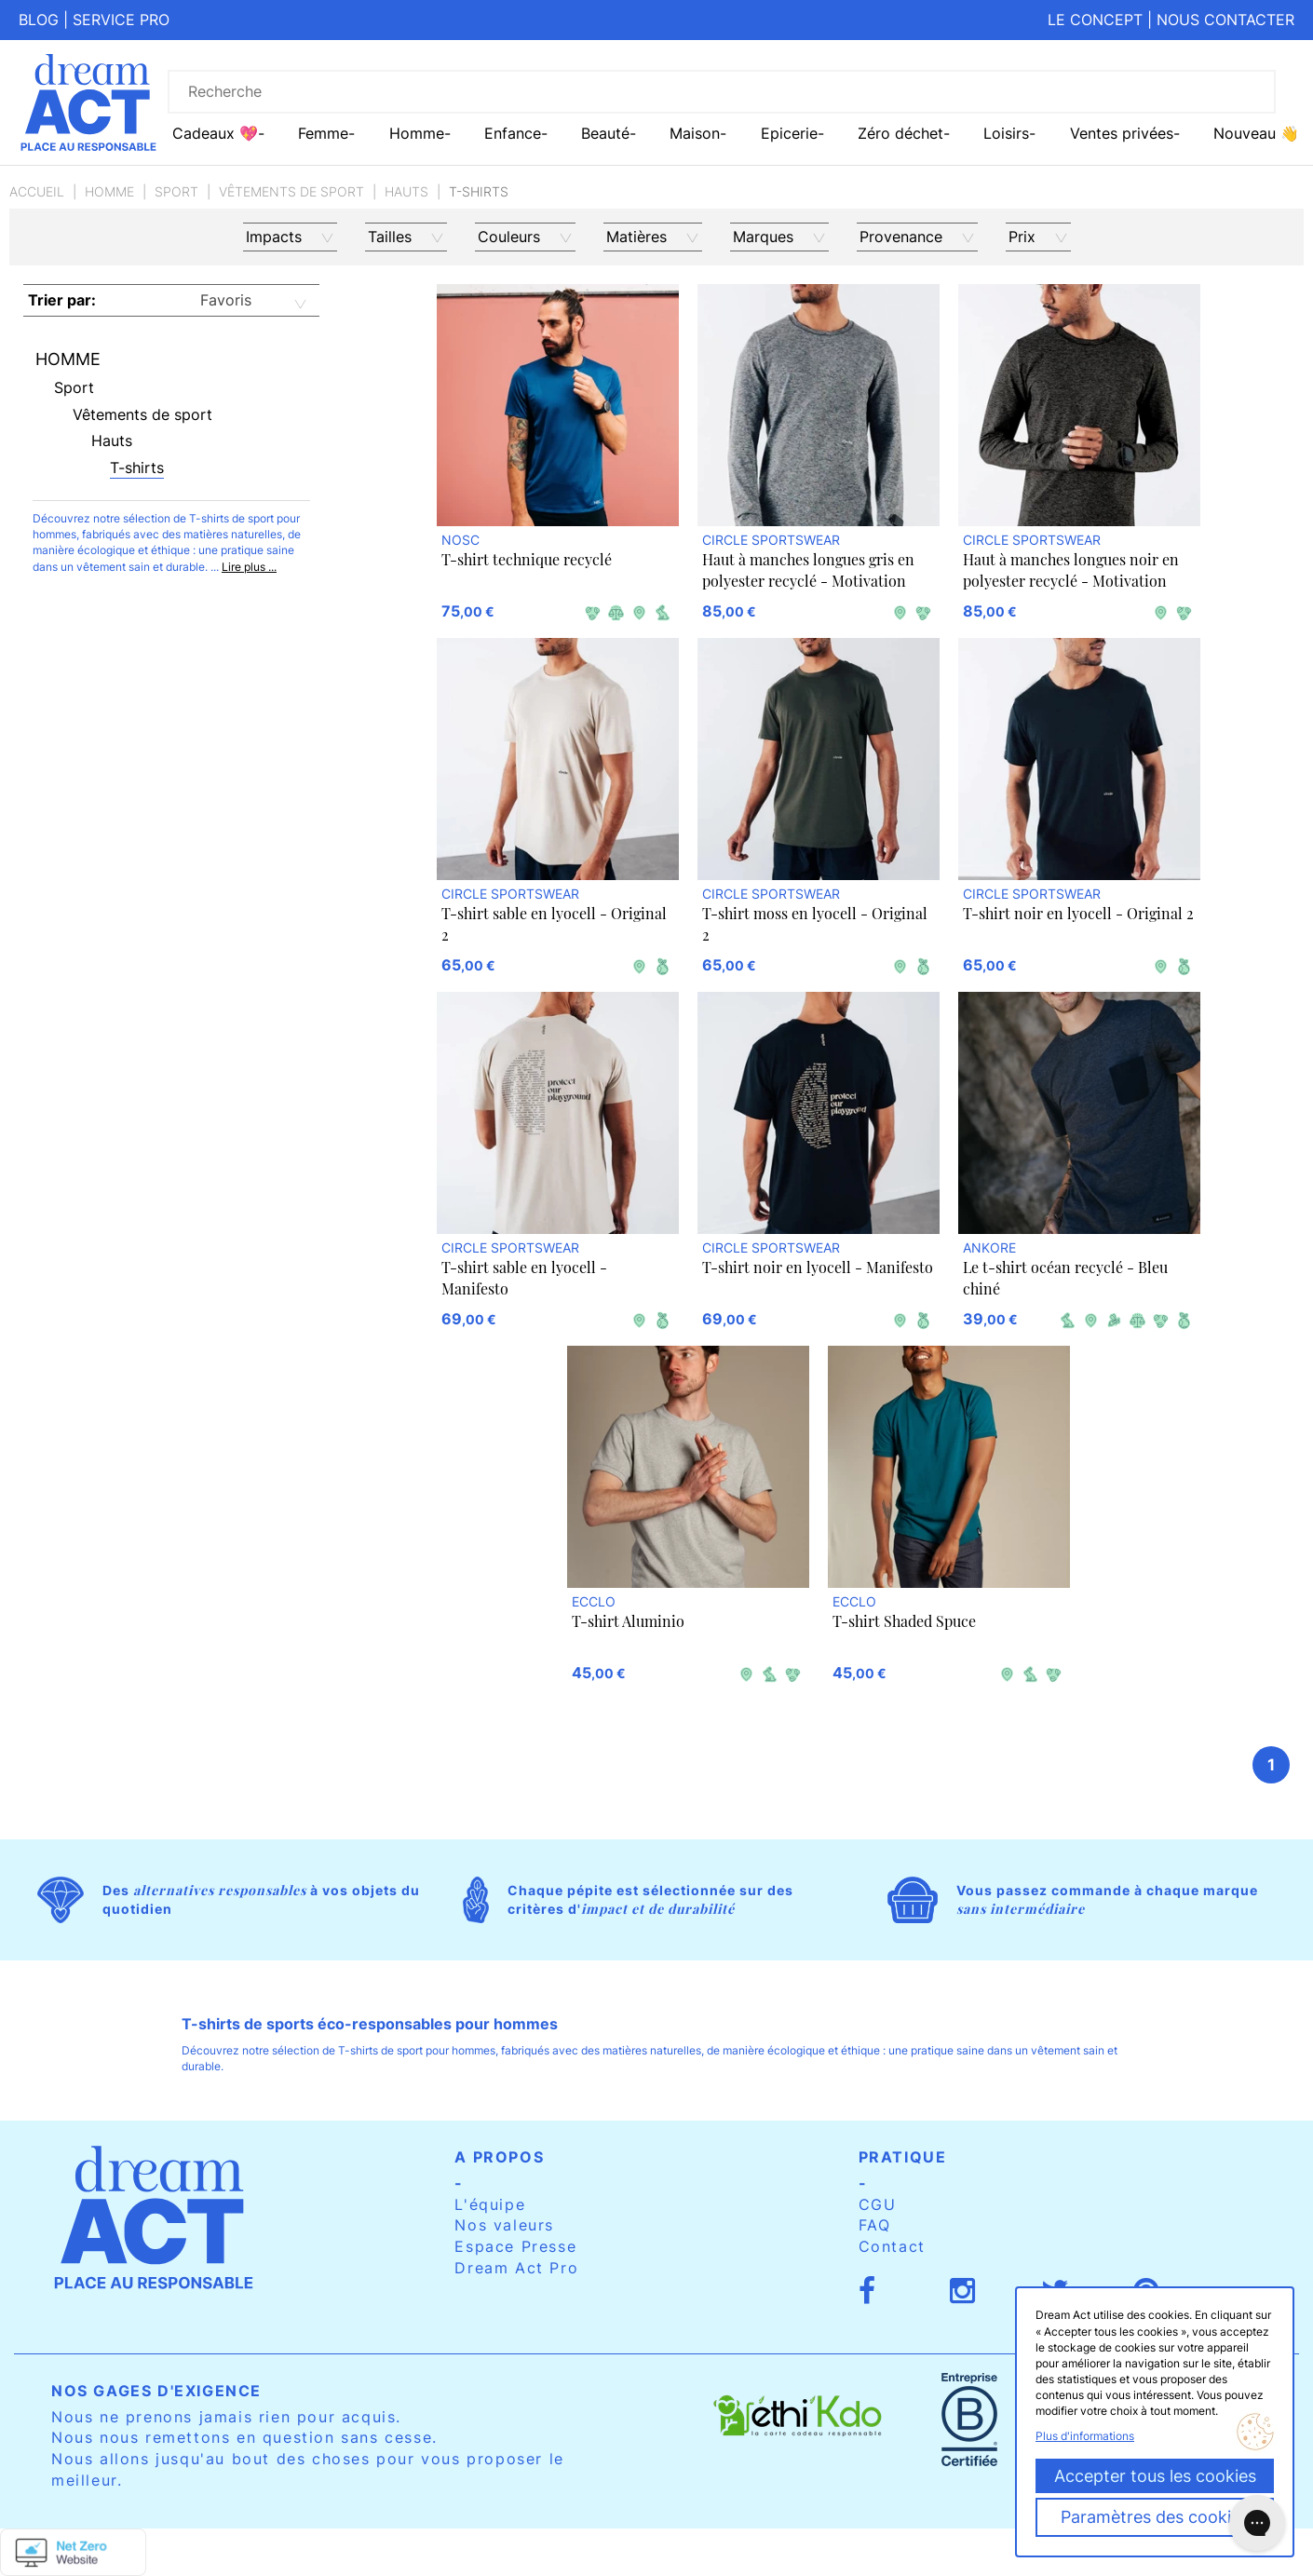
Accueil (36, 191)
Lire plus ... (249, 567)
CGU (878, 2204)
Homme (109, 191)
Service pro (121, 19)
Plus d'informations (1085, 2436)
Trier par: (62, 300)
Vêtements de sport (291, 191)
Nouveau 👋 (1256, 133)
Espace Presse (515, 2246)
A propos (499, 2157)
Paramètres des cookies (1155, 2517)
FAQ (875, 2225)
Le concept (1095, 19)
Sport (176, 191)
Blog (39, 19)
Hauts (406, 191)
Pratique (903, 2157)
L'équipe (489, 2204)
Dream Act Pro (516, 2267)
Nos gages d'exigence (156, 2390)
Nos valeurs (504, 2225)
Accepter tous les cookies (1155, 2476)
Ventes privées (1121, 133)
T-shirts (137, 467)
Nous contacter (1225, 19)
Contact (892, 2246)
